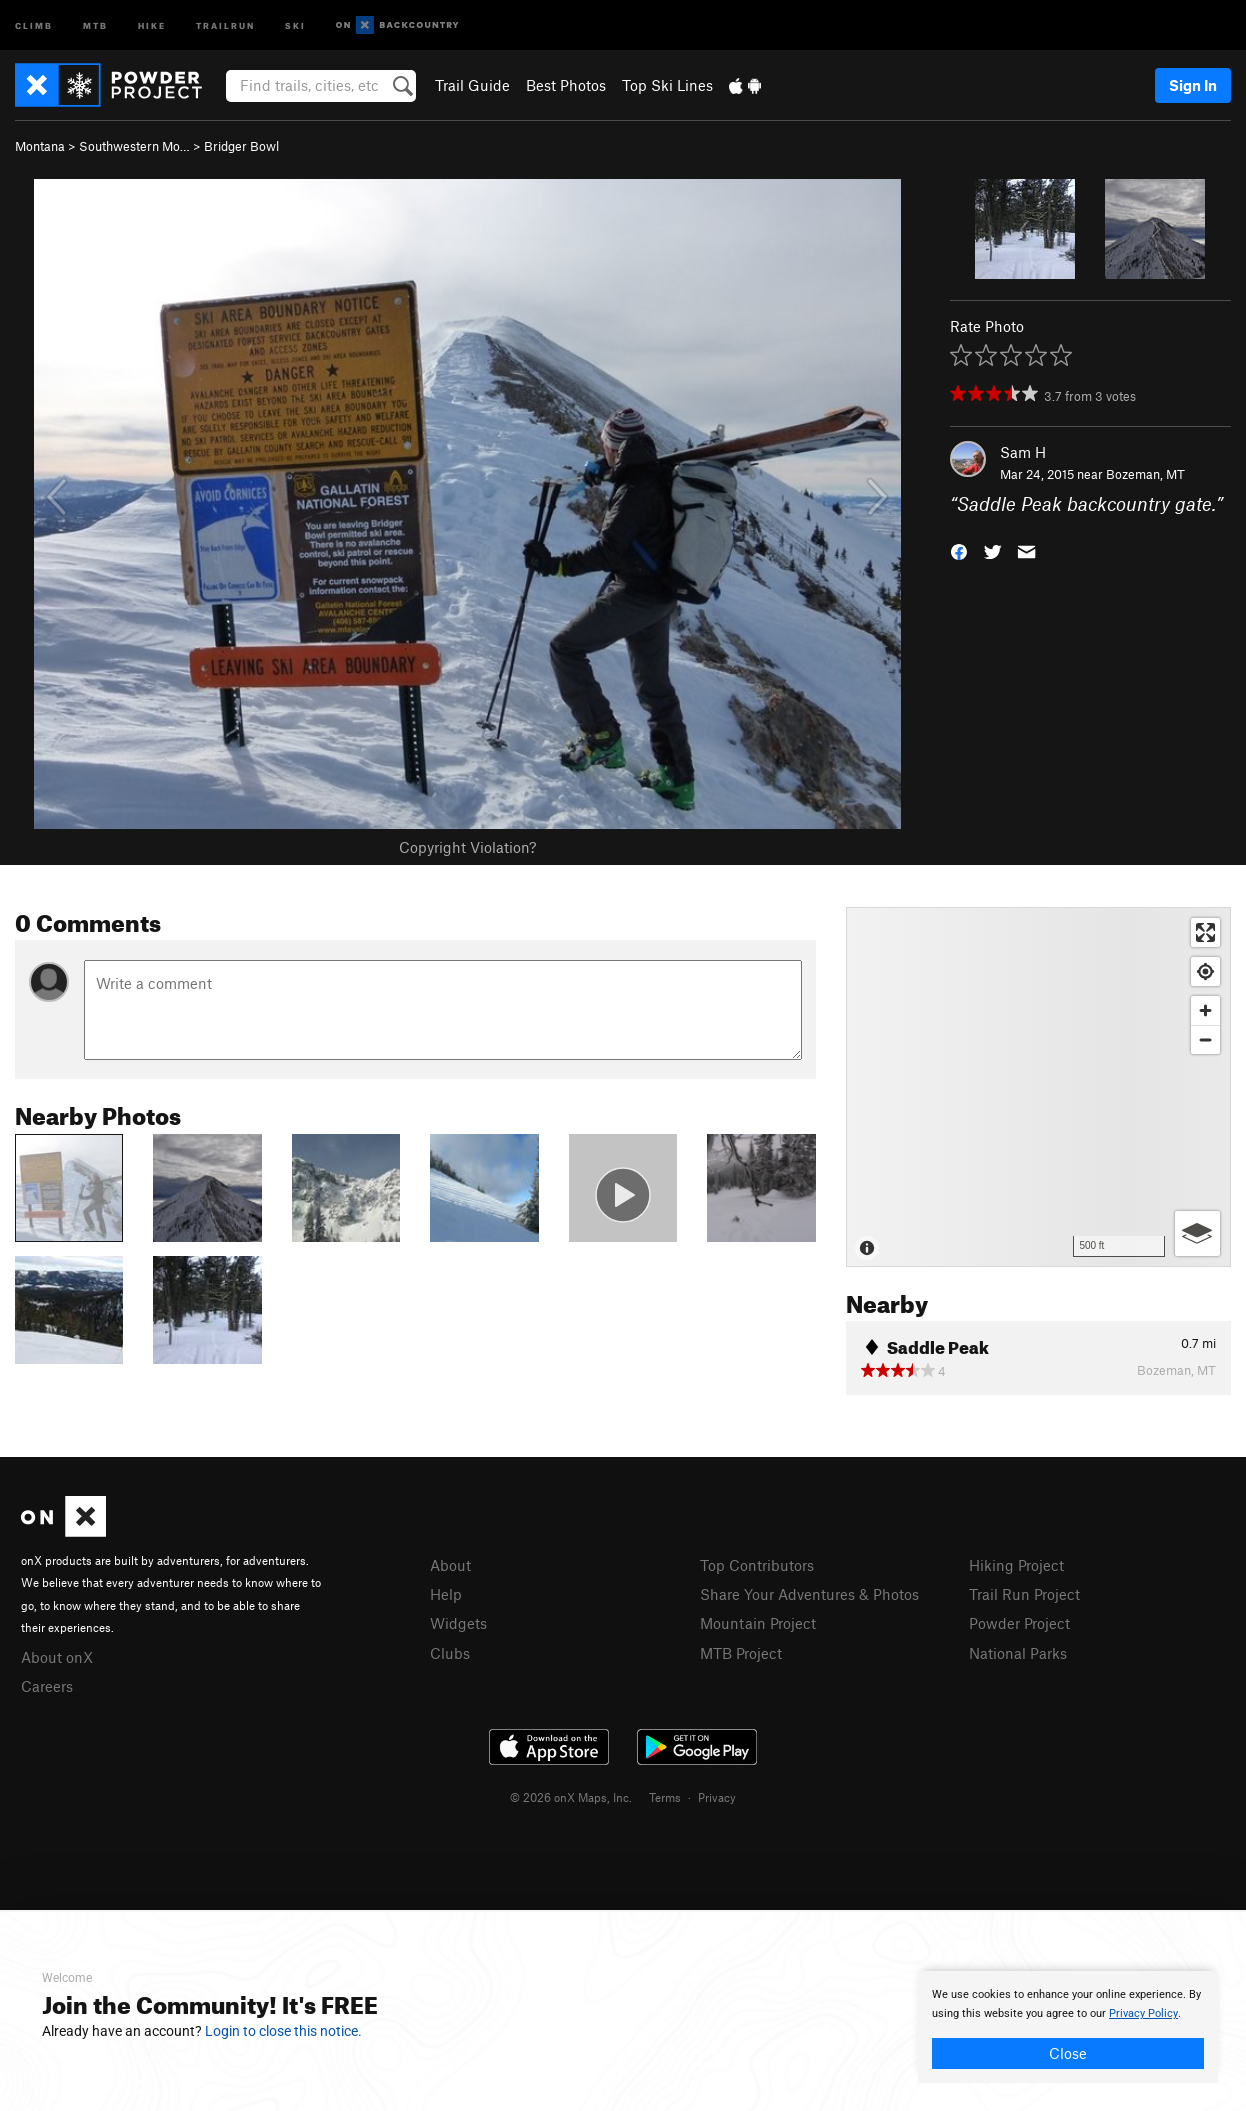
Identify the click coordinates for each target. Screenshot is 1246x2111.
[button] (959, 550)
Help (446, 1594)
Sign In (1193, 85)
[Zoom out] (1205, 1039)
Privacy (717, 1797)
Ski (295, 24)
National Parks (1018, 1653)
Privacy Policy (1143, 2013)
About (450, 1565)
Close (1068, 2053)
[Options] (1197, 1233)
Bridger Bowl (241, 146)
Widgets (458, 1623)
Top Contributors (757, 1565)
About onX (57, 1657)
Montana (40, 146)
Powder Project (1019, 1623)
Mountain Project (758, 1623)
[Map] (1038, 1087)
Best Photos (566, 85)
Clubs (450, 1653)
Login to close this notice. (283, 2031)
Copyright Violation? (467, 847)
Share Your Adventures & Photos (809, 1594)
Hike (152, 24)
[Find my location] (1205, 971)
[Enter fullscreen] (1205, 932)
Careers (47, 1686)
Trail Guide (472, 85)
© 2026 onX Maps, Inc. (571, 1797)
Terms (665, 1797)
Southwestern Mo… (134, 146)
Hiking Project (1016, 1565)
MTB (95, 24)
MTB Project (741, 1653)
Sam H (1023, 452)
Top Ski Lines (667, 85)
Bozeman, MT (1145, 474)
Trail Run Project (1024, 1594)
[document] (1068, 2027)
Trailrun (225, 24)
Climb (34, 24)
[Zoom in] (1205, 1010)
